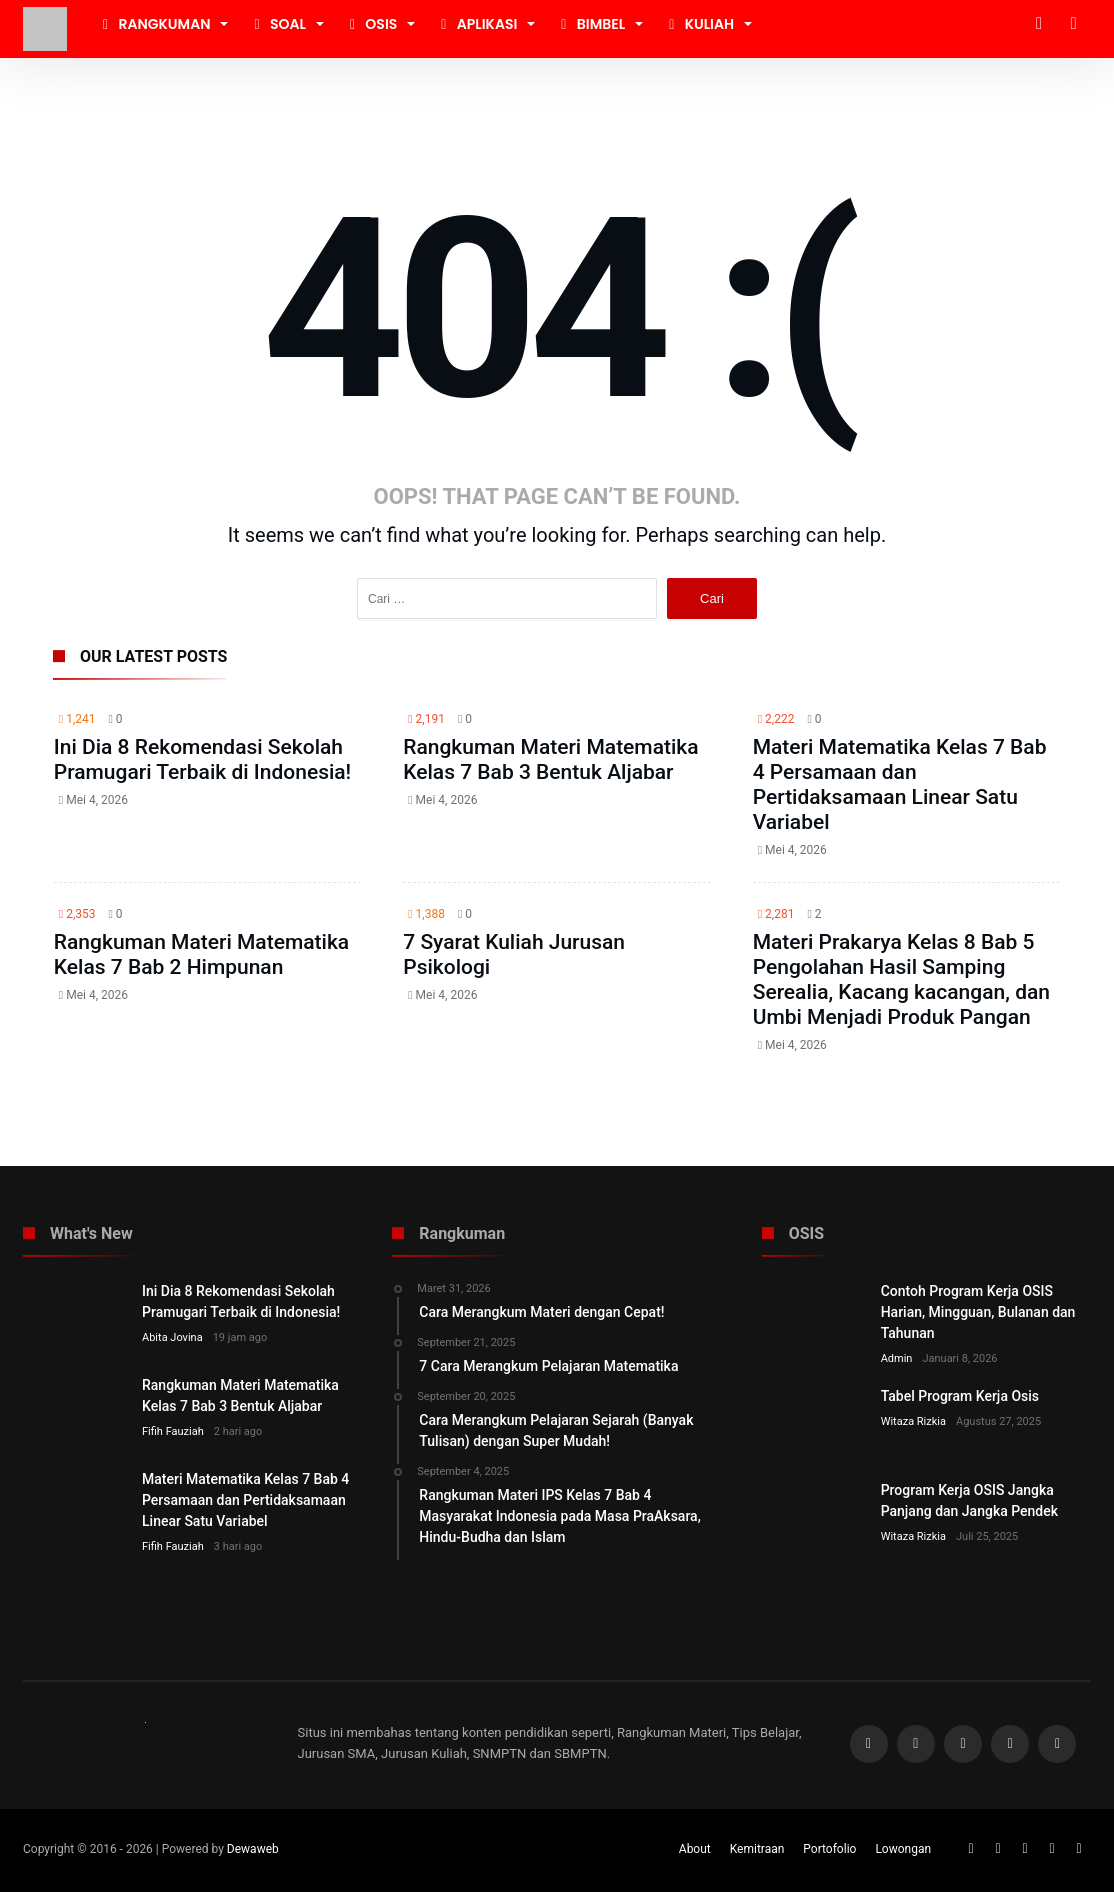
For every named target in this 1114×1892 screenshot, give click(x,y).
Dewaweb (253, 1849)
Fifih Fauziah (173, 1431)
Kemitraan (757, 1849)
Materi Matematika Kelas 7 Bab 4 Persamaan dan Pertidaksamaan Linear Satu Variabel (900, 784)
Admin (897, 1358)
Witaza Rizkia (913, 1421)
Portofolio (829, 1849)
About (695, 1849)
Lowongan (903, 1849)
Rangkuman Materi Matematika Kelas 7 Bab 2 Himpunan (201, 954)
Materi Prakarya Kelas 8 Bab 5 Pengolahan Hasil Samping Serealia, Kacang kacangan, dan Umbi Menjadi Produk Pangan (901, 979)
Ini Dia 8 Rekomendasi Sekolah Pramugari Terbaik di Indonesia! (202, 759)
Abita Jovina (172, 1337)
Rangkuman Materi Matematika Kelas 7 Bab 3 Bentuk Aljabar (550, 759)
